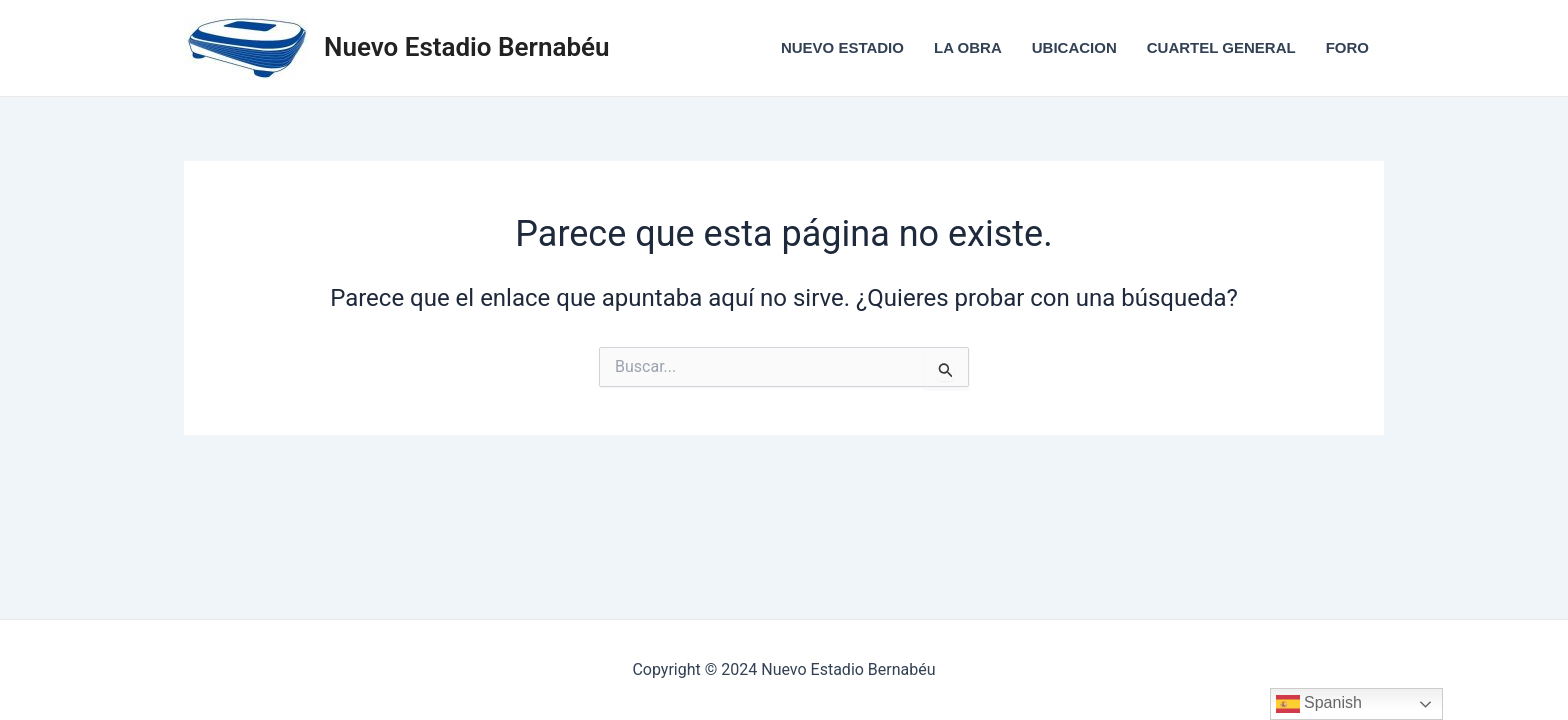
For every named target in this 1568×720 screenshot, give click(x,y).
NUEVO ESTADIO (842, 47)
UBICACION (1074, 47)
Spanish (1319, 704)
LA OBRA (968, 47)
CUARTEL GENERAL (1221, 47)
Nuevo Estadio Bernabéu (467, 47)
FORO (1347, 47)
